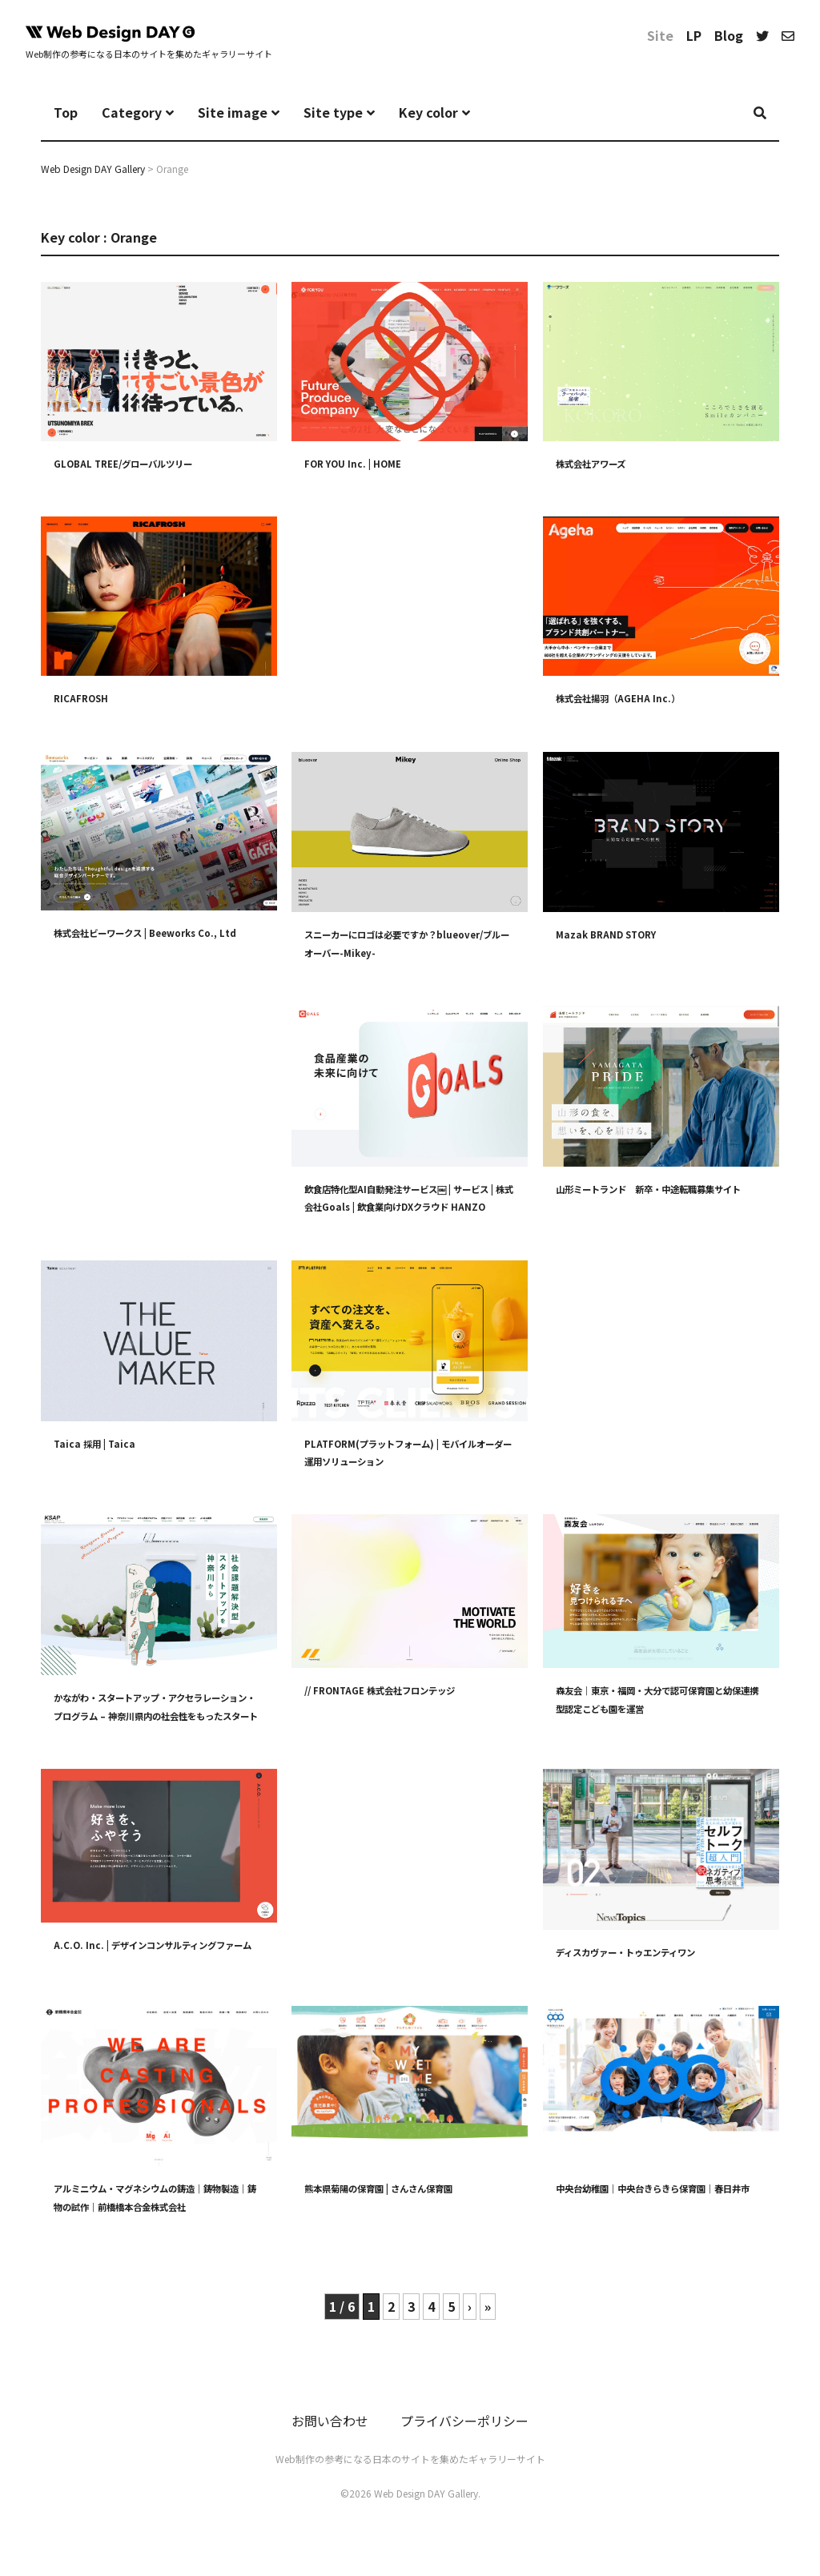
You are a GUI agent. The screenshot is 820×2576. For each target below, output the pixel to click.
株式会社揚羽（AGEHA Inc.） (630, 697)
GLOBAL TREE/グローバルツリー (138, 462)
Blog (728, 35)
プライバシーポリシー (464, 2431)
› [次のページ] (470, 2316)
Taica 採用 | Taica (101, 1442)
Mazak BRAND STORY (614, 934)
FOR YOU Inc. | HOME (360, 462)
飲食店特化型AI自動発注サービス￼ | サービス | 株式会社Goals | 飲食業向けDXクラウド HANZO (409, 1206)
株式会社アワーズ (600, 462)
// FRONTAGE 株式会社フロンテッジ (397, 1690)
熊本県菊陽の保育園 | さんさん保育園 (398, 2198)
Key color (428, 112)
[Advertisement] (410, 616)
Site (660, 35)
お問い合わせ (329, 2431)
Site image (232, 112)
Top (66, 112)
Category (132, 112)
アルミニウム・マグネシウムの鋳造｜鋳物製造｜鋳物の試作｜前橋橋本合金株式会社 (154, 2216)
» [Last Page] (487, 2316)
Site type (333, 112)
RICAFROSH (85, 697)
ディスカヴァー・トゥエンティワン (645, 1951)
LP (693, 35)
